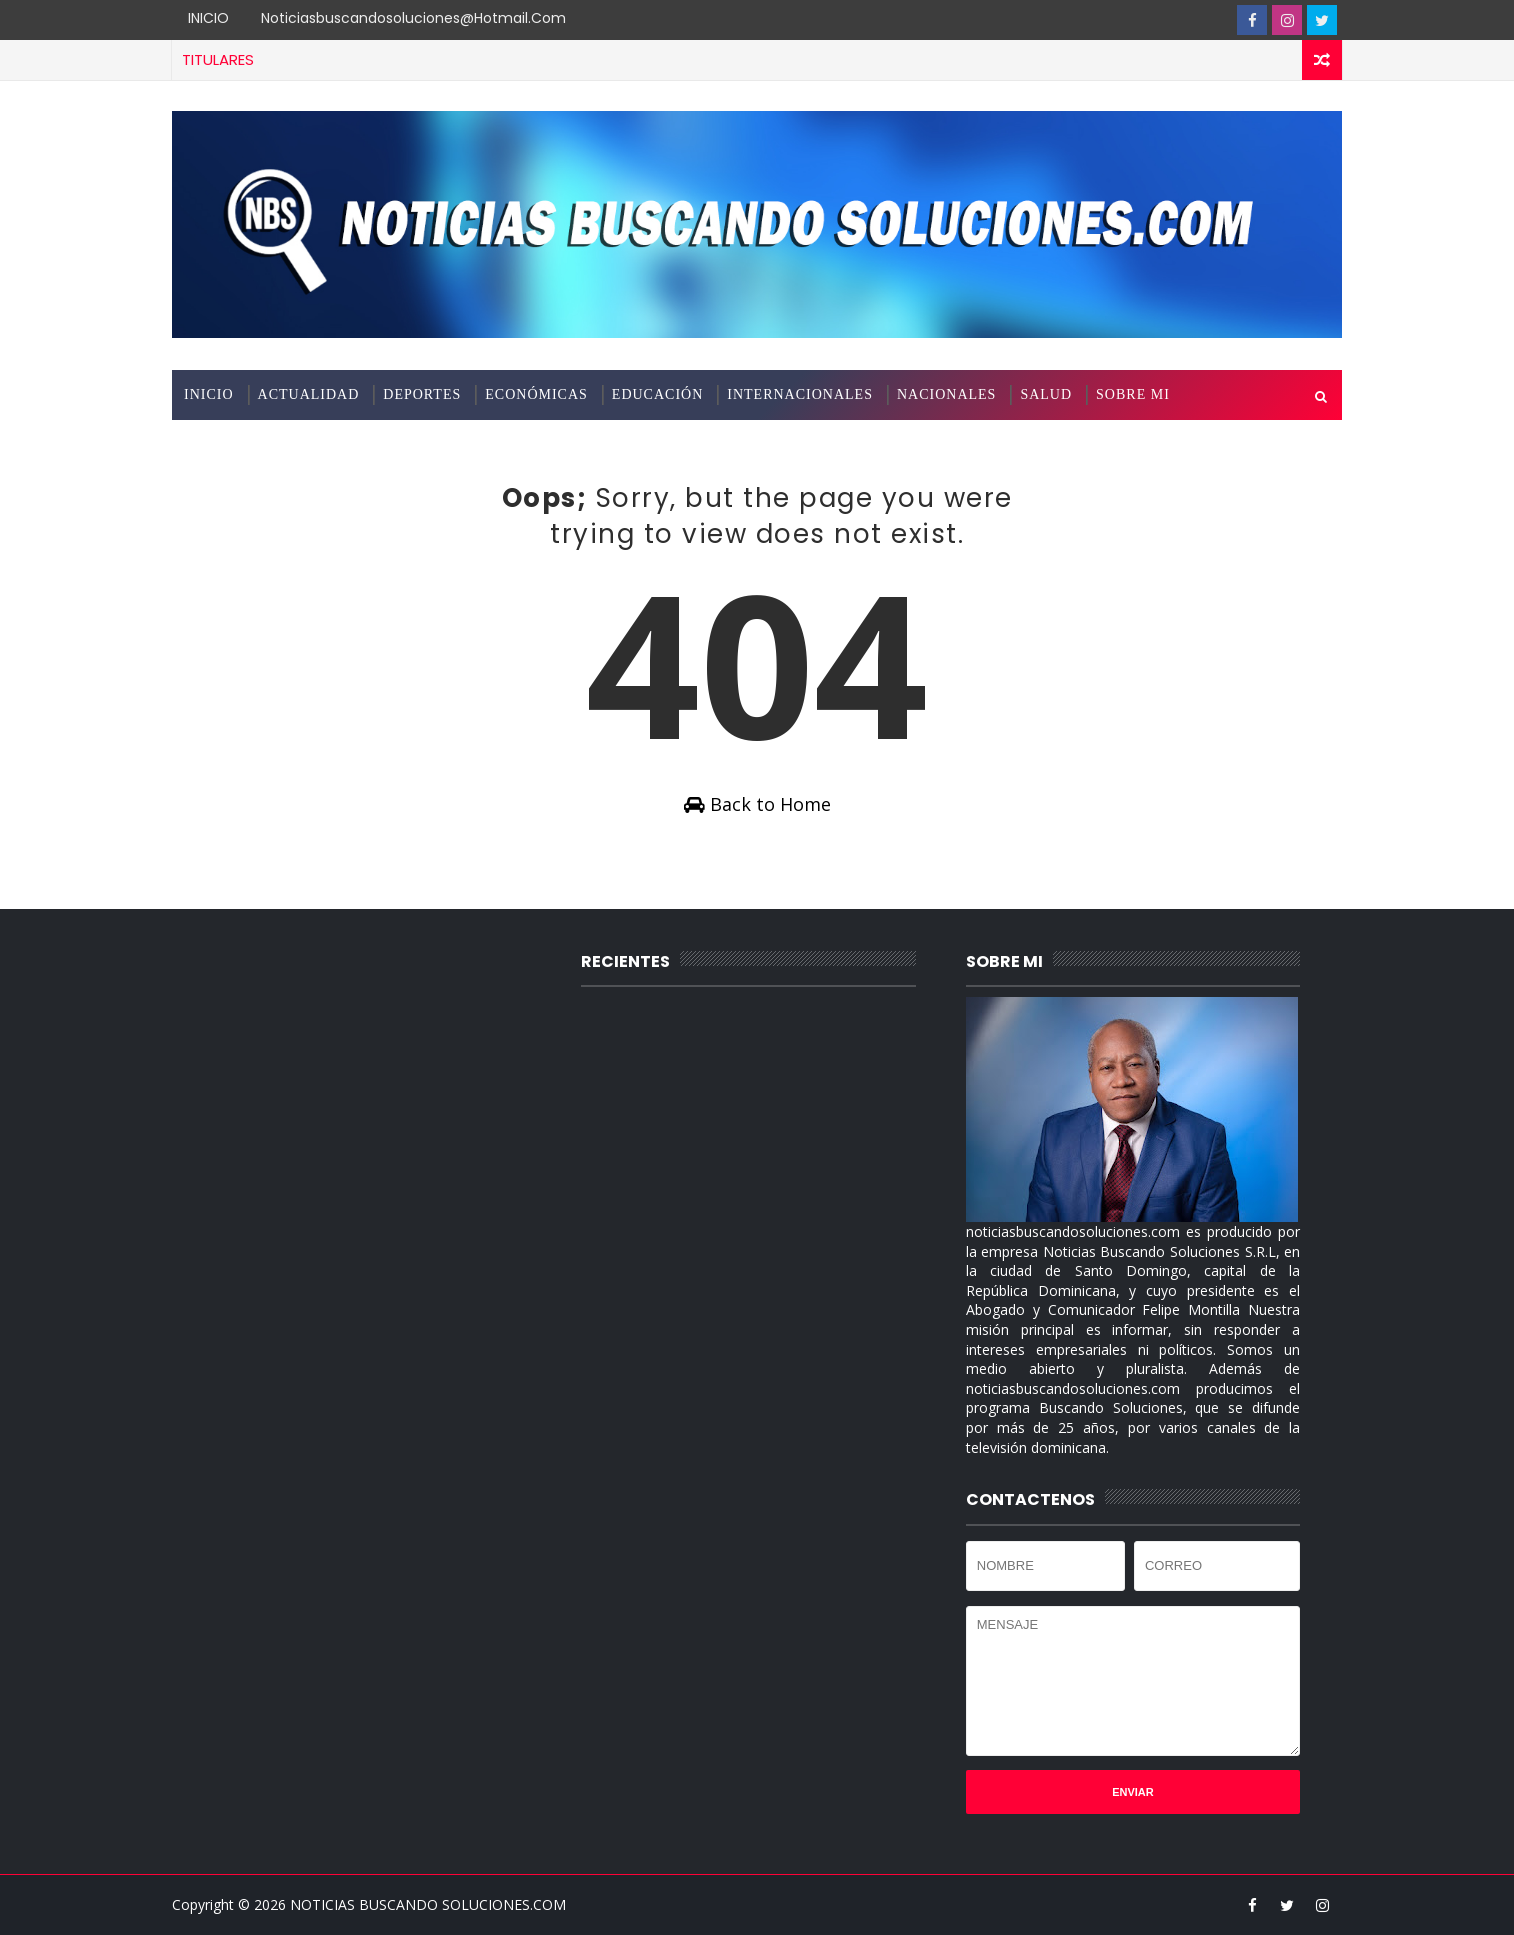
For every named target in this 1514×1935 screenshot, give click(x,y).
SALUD (1046, 394)
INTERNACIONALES (800, 394)
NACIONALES (946, 394)
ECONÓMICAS (536, 394)
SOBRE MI (1133, 394)
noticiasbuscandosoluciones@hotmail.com (413, 18)
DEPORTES (422, 394)
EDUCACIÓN (657, 394)
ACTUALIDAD (309, 394)
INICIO (208, 18)
